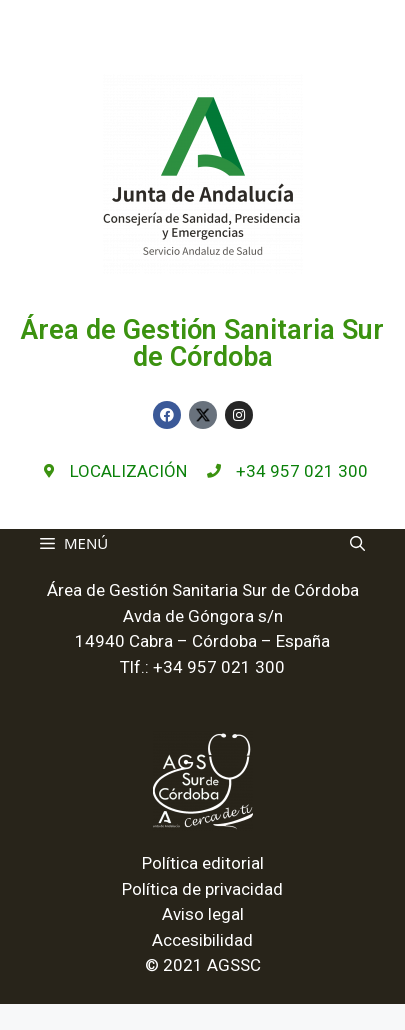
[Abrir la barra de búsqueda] (357, 543)
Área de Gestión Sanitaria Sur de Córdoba (202, 343)
